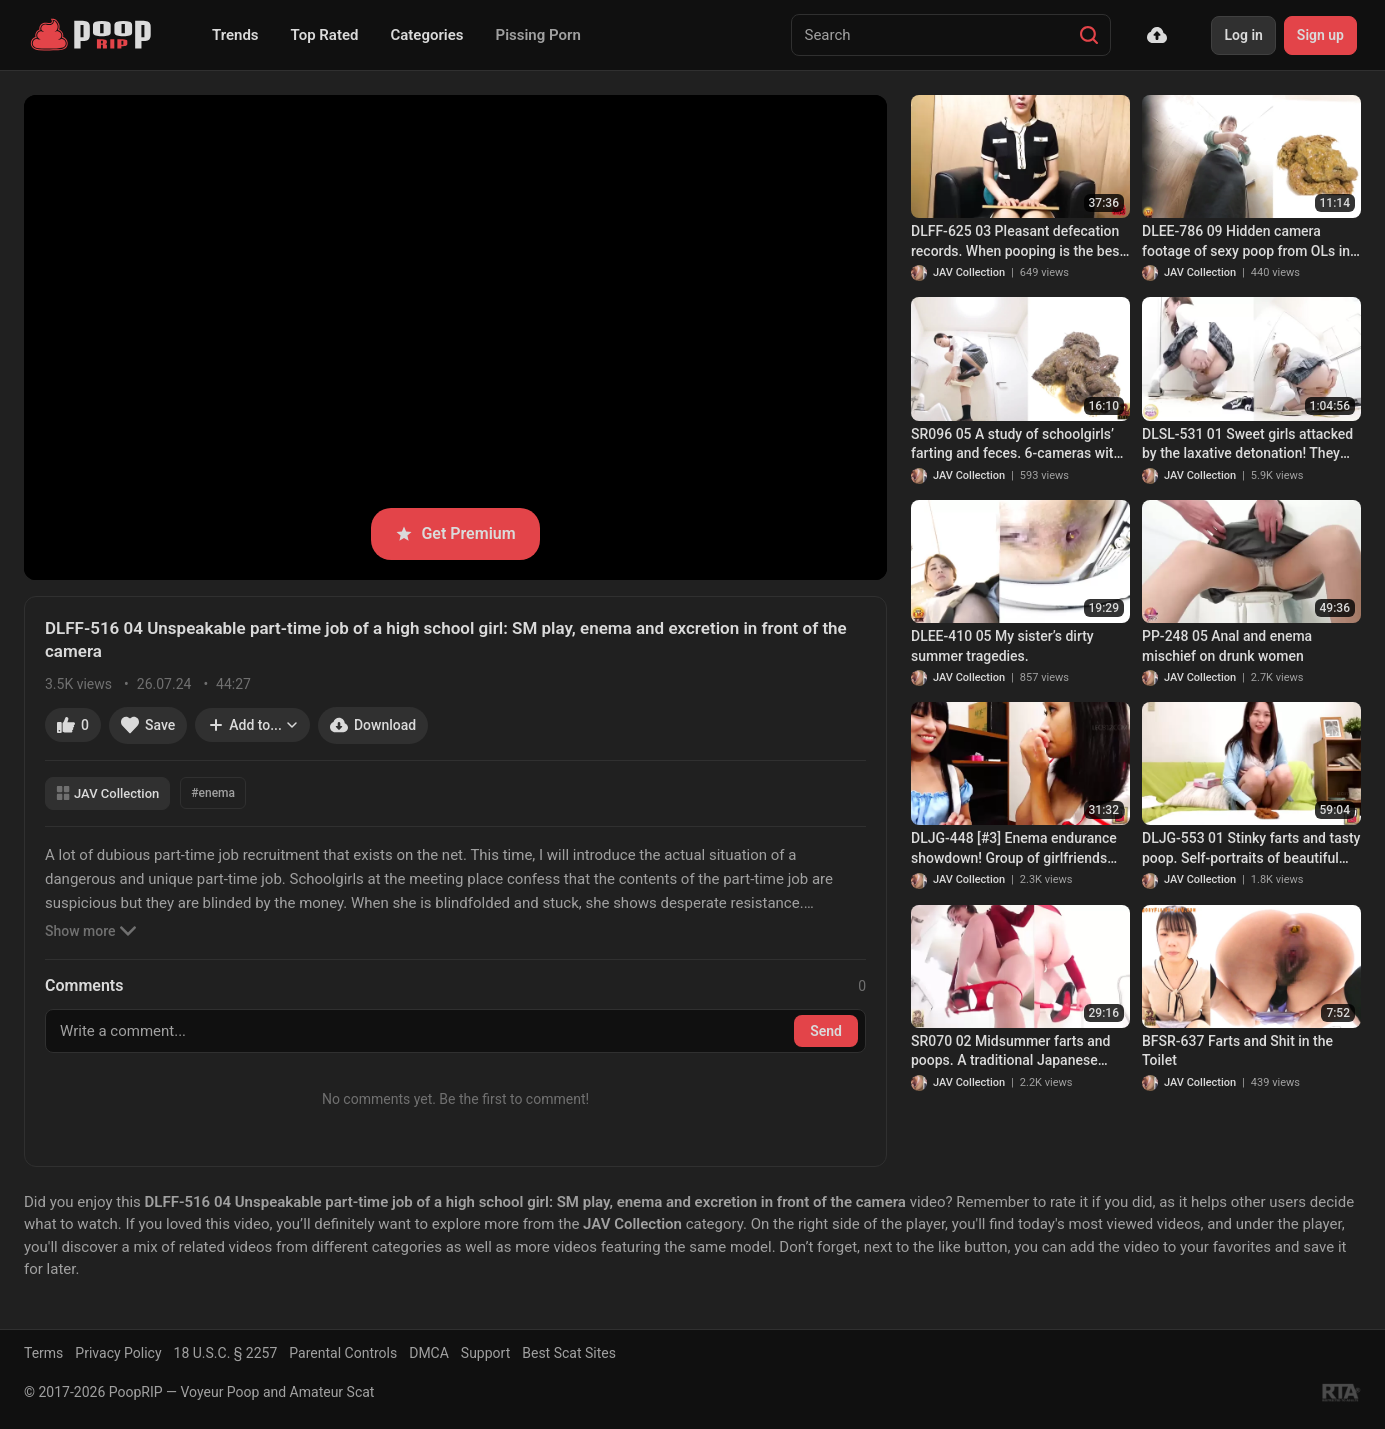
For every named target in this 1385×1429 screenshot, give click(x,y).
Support (485, 1353)
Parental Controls (343, 1353)
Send (826, 1031)
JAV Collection (107, 793)
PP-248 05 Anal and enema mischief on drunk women (1227, 646)
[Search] (1089, 35)
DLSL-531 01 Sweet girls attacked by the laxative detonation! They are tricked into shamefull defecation (1247, 445)
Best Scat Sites (569, 1353)
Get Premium (455, 533)
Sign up (1320, 35)
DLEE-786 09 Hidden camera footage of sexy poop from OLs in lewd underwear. (1246, 242)
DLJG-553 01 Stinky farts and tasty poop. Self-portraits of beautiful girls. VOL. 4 (1251, 849)
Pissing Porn (538, 35)
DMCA (429, 1353)
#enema (213, 793)
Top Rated (325, 35)
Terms (43, 1353)
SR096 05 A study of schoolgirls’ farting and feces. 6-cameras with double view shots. (1016, 445)
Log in (1243, 35)
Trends (235, 35)
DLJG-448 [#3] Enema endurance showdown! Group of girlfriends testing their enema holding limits (1015, 849)
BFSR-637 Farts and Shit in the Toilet (1237, 1051)
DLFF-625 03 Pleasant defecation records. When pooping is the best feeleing (1017, 242)
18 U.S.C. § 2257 (226, 1353)
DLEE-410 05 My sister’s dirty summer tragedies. (1002, 646)
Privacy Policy (118, 1353)
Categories (426, 35)
